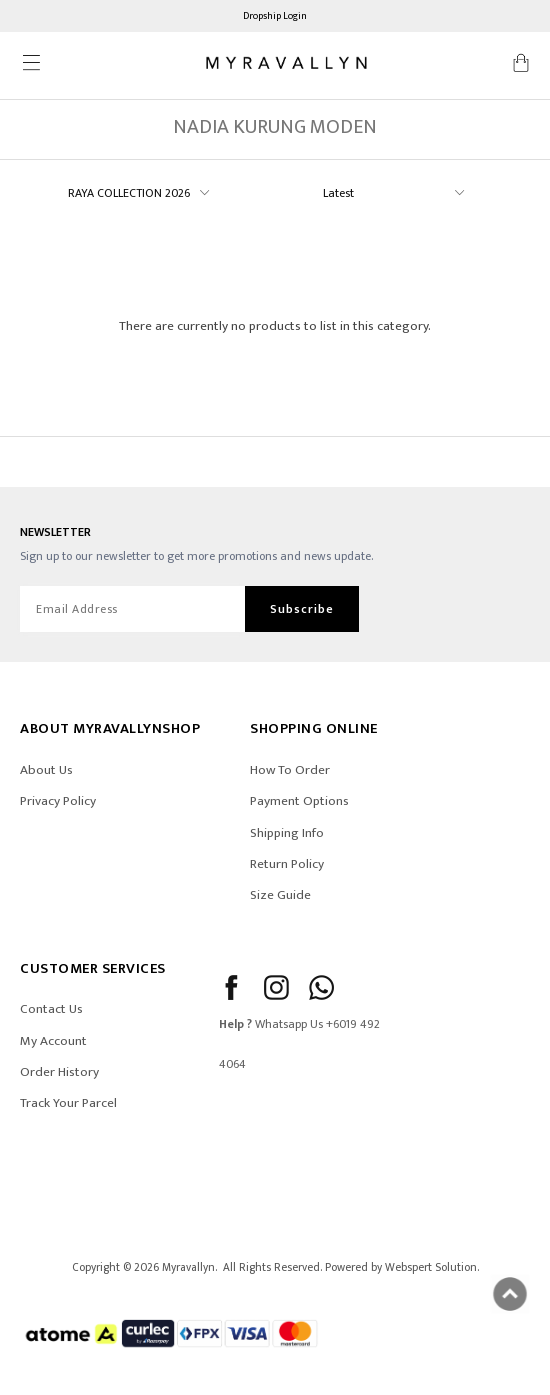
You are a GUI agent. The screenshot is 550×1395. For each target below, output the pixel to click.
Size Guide (280, 895)
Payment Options (299, 801)
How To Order (290, 770)
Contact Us (51, 1009)
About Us (46, 770)
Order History (59, 1072)
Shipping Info (287, 833)
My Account (53, 1041)
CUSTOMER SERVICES (93, 968)
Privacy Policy (58, 801)
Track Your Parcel (68, 1103)
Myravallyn (188, 1267)
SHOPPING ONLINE (314, 728)
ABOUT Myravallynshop (110, 728)
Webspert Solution (431, 1267)
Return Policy (287, 864)
